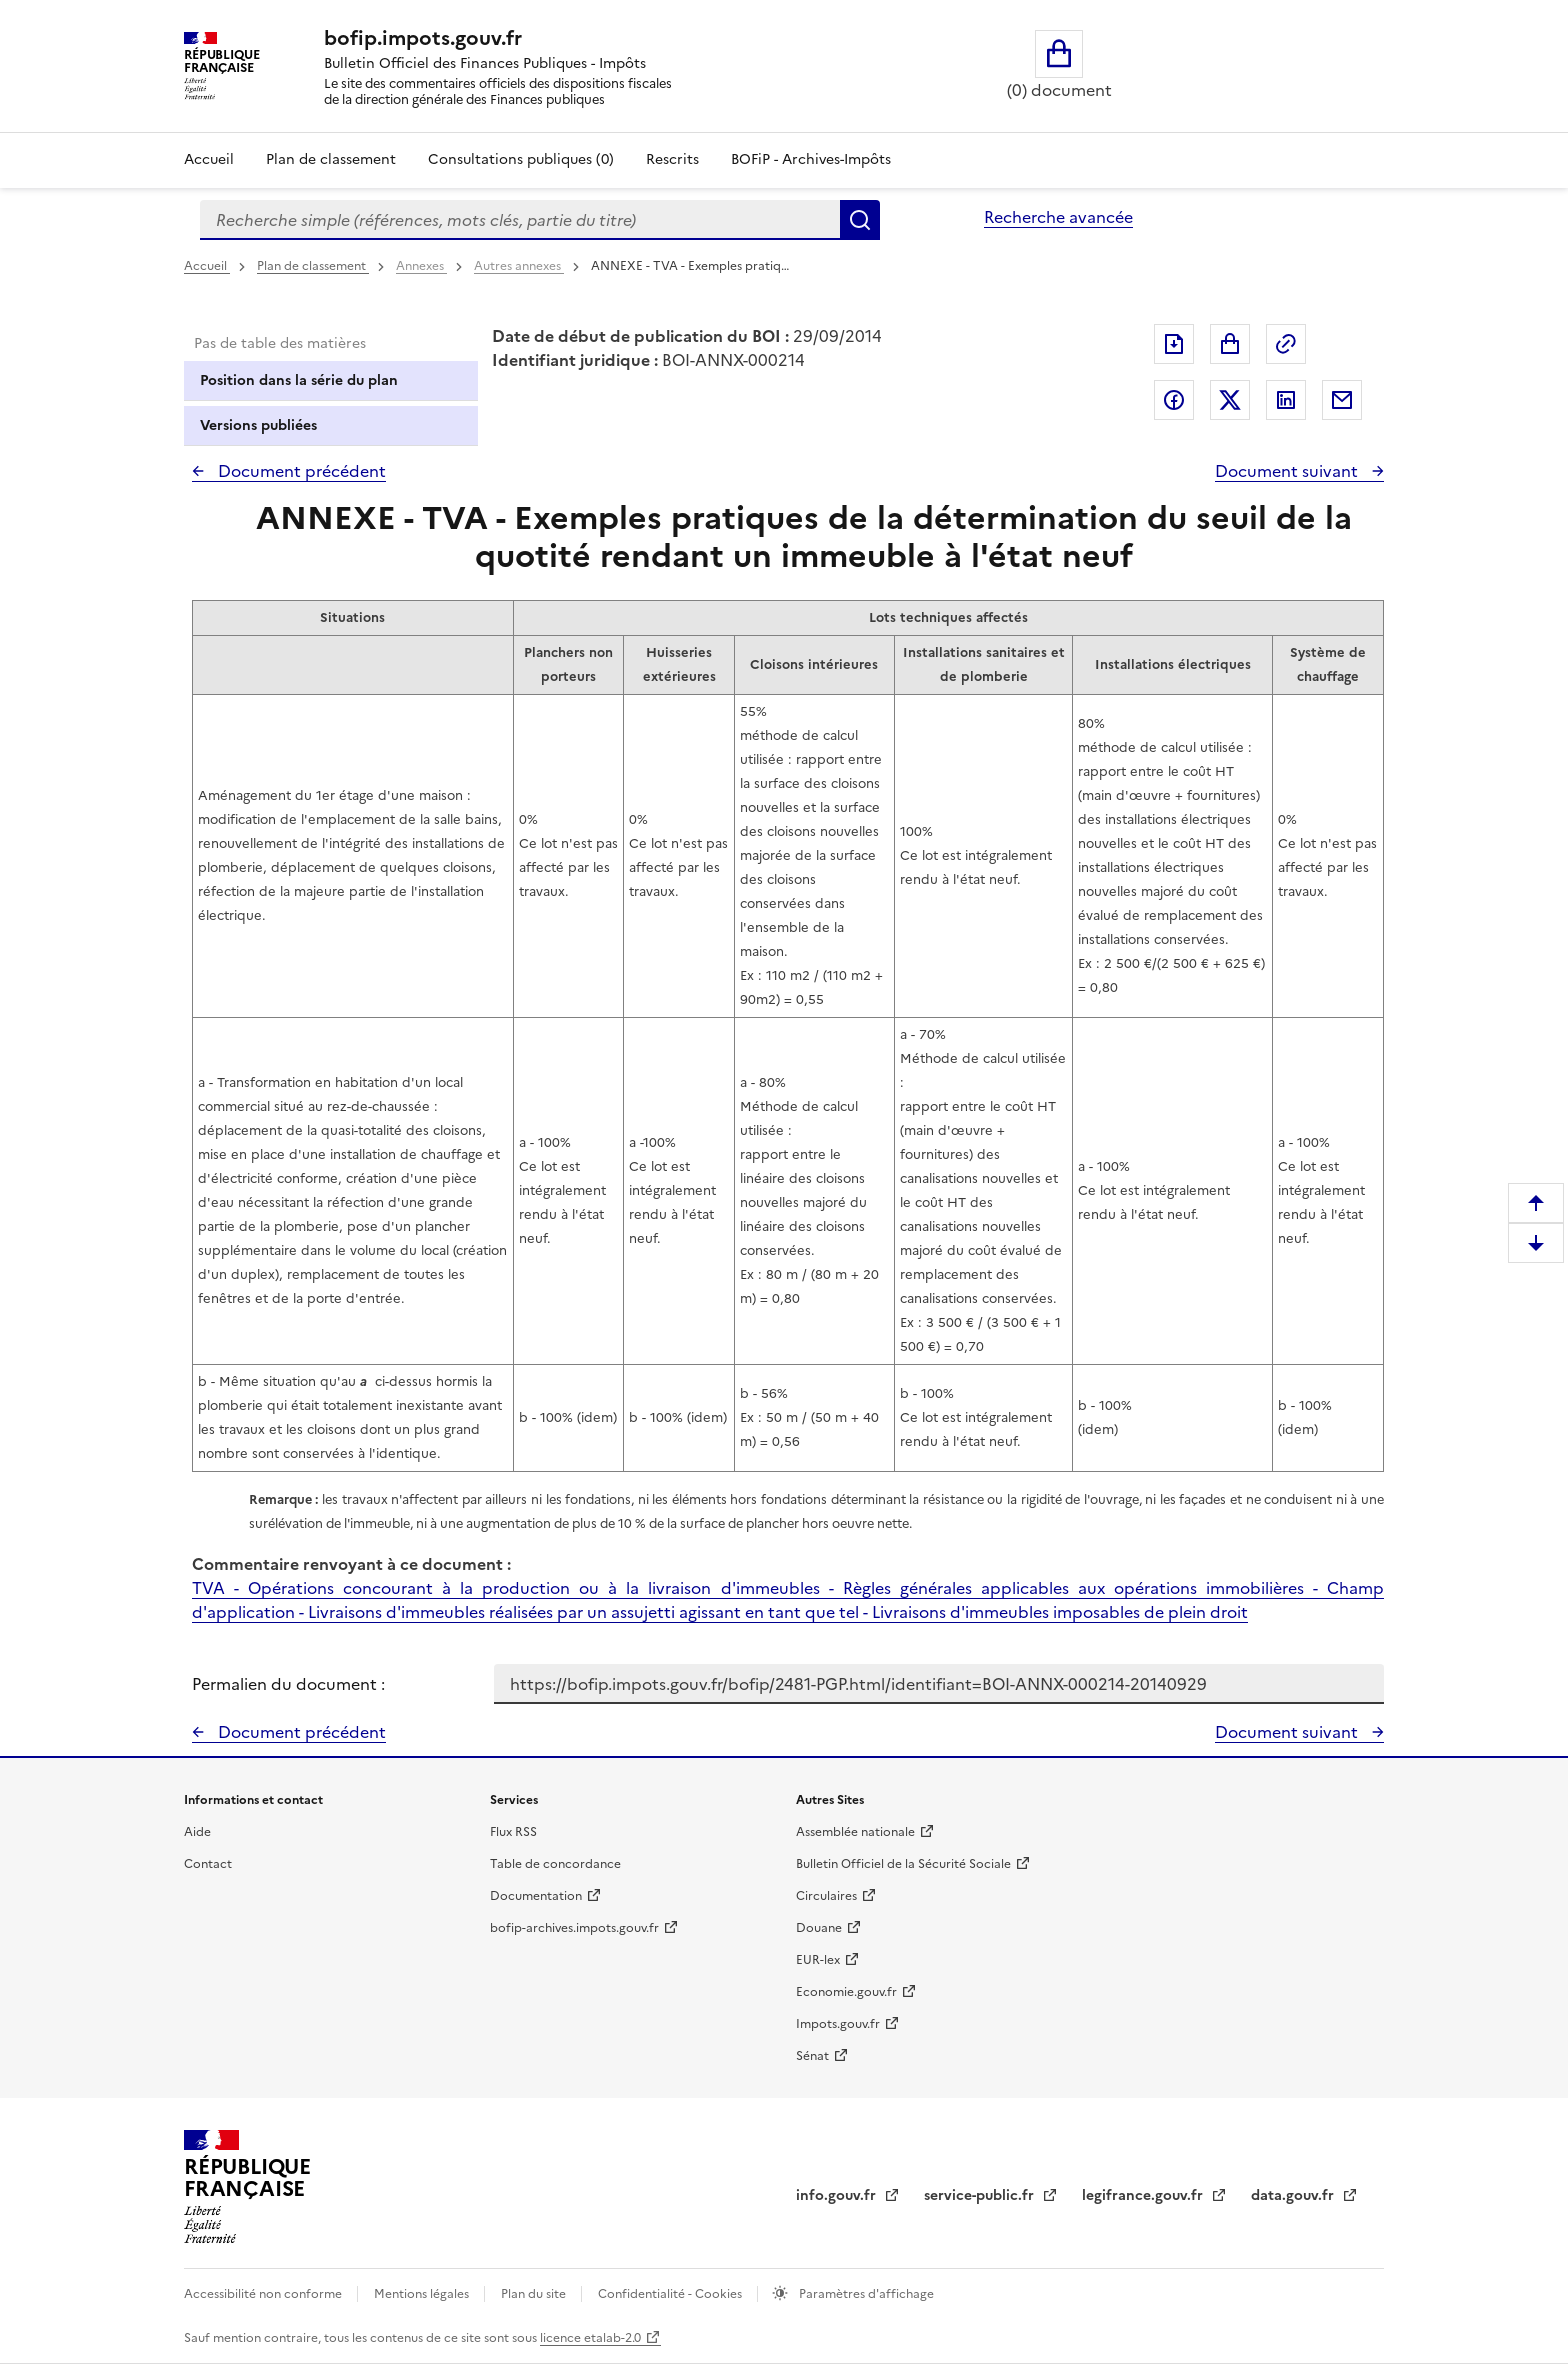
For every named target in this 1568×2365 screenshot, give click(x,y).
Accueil (209, 159)
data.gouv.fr (1294, 2195)
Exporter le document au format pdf (1174, 344)
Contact (208, 1864)
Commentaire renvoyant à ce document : (351, 1564)
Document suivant (1288, 471)
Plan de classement (313, 266)
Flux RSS (513, 1832)
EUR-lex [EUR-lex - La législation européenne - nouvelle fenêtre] (818, 1960)
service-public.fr (981, 2195)
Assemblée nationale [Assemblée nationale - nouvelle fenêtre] (855, 1832)
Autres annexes (519, 266)
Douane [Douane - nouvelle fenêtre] (819, 1928)
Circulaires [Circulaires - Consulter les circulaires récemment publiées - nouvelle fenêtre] (826, 1896)
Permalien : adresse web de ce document (1286, 344)
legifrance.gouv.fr (1144, 2195)
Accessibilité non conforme (264, 2294)
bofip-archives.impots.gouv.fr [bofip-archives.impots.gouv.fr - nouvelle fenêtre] (574, 1928)
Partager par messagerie (1342, 400)
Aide (197, 1832)
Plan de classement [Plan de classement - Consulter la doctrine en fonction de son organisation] (331, 159)
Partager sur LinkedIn (1286, 400)
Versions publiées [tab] (258, 425)
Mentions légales (423, 2294)
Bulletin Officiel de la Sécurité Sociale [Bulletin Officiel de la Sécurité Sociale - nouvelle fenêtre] (903, 1864)
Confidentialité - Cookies (671, 2294)
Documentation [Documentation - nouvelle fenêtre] (536, 1896)
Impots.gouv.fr (838, 2024)
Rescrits (672, 159)
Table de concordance (555, 1864)
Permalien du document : (288, 1684)
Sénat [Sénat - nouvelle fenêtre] (812, 2056)
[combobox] (520, 220)
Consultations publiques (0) (521, 159)
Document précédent (300, 471)
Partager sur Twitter (1230, 400)
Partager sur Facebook (1174, 400)
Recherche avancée (1058, 217)
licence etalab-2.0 (590, 2338)
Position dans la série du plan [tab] (299, 380)
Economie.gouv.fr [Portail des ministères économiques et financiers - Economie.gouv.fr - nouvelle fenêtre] (846, 1992)
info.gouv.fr (838, 2195)
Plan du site (535, 2294)
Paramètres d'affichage (865, 2294)
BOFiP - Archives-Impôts (811, 159)
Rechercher (860, 220)
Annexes (421, 266)
